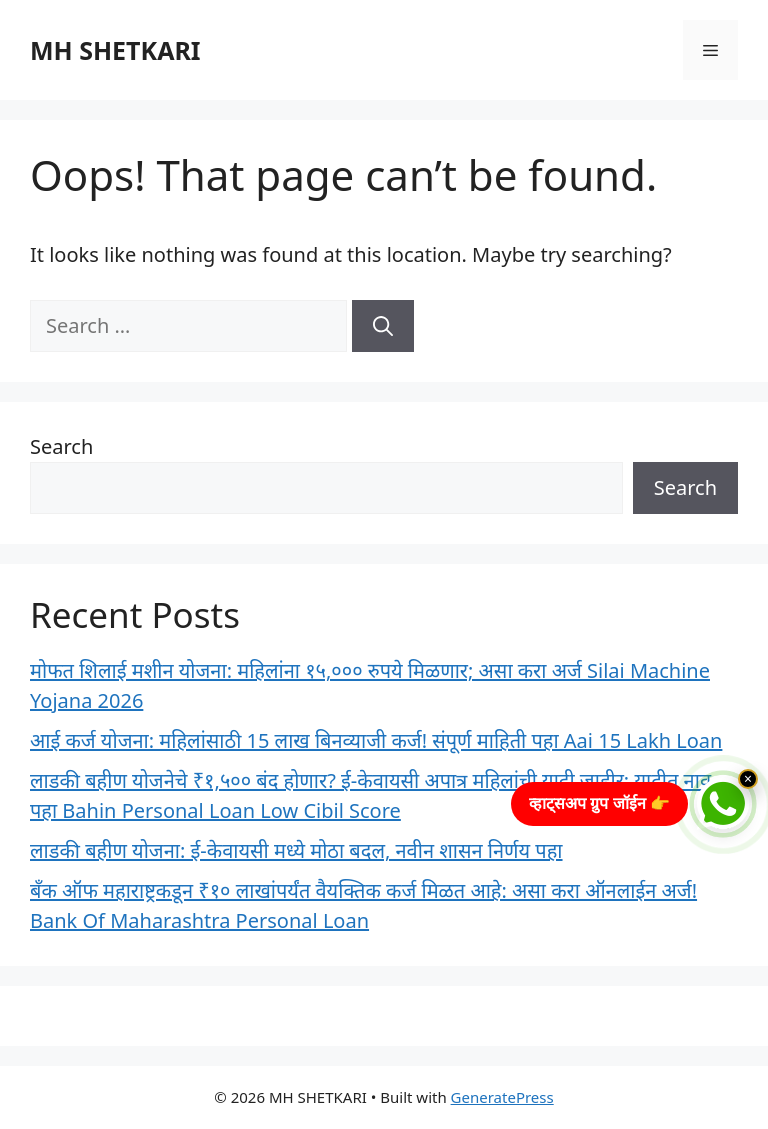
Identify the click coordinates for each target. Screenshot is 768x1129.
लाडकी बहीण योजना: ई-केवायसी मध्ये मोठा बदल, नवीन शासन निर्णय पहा (296, 850)
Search (61, 446)
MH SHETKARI (115, 50)
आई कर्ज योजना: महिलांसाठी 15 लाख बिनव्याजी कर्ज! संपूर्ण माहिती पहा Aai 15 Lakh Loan (376, 740)
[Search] (383, 326)
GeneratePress (502, 1097)
